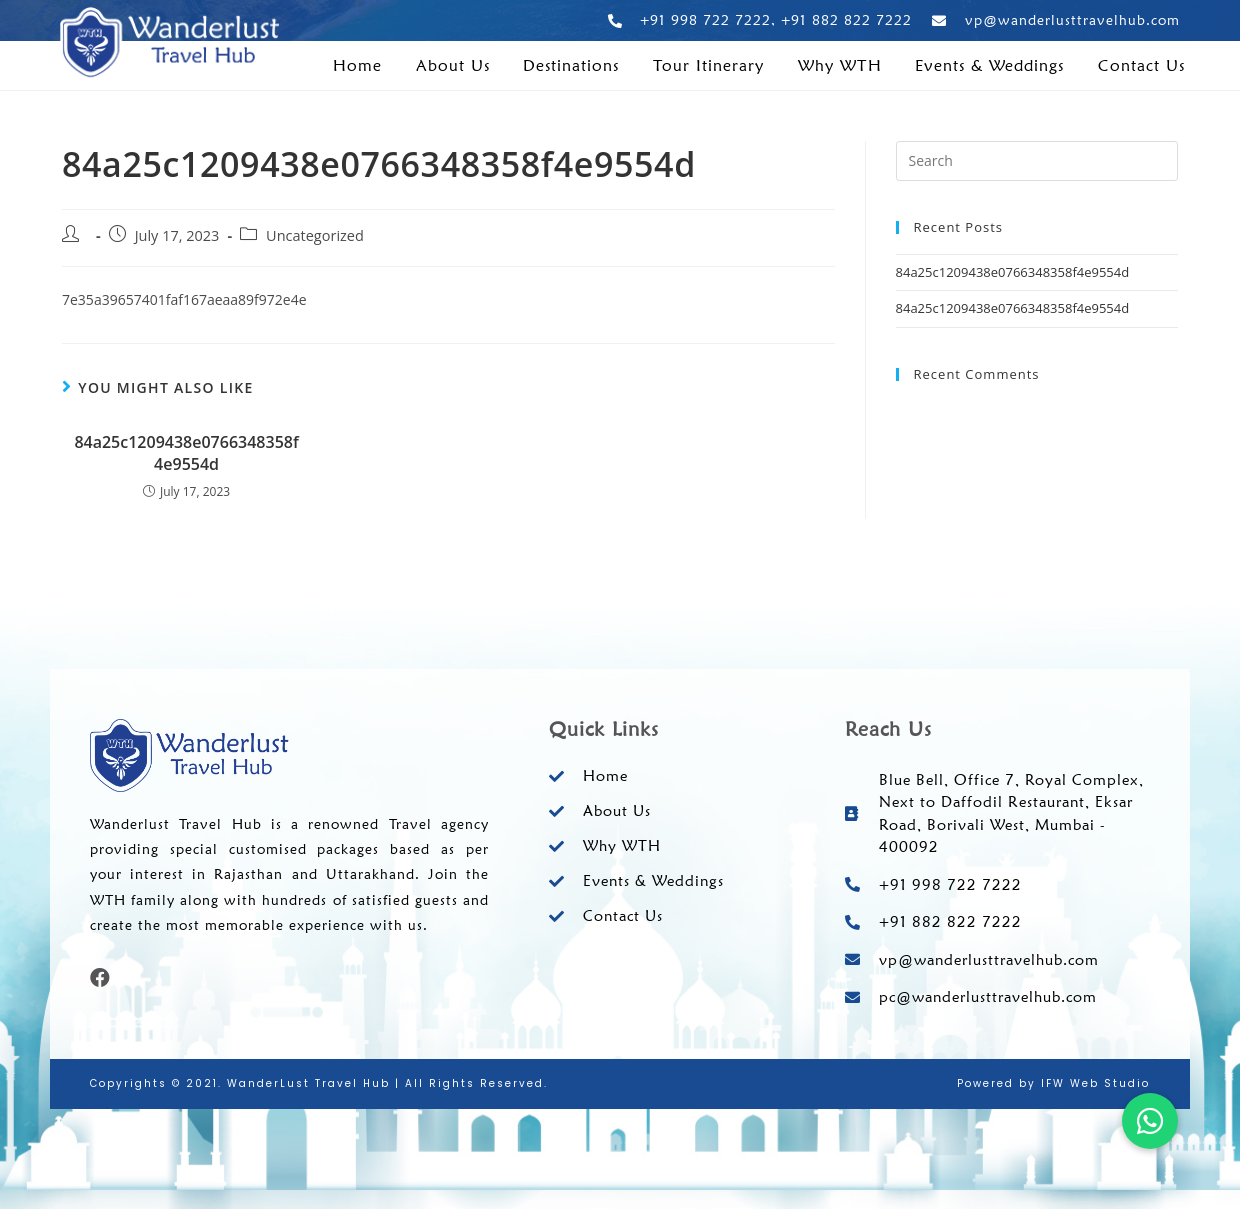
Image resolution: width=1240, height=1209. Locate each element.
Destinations (571, 66)
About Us (453, 66)
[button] (1150, 1121)
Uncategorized (315, 235)
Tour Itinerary (708, 66)
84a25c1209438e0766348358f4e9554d (186, 453)
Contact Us (1141, 66)
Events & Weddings (989, 66)
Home (357, 66)
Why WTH (840, 66)
